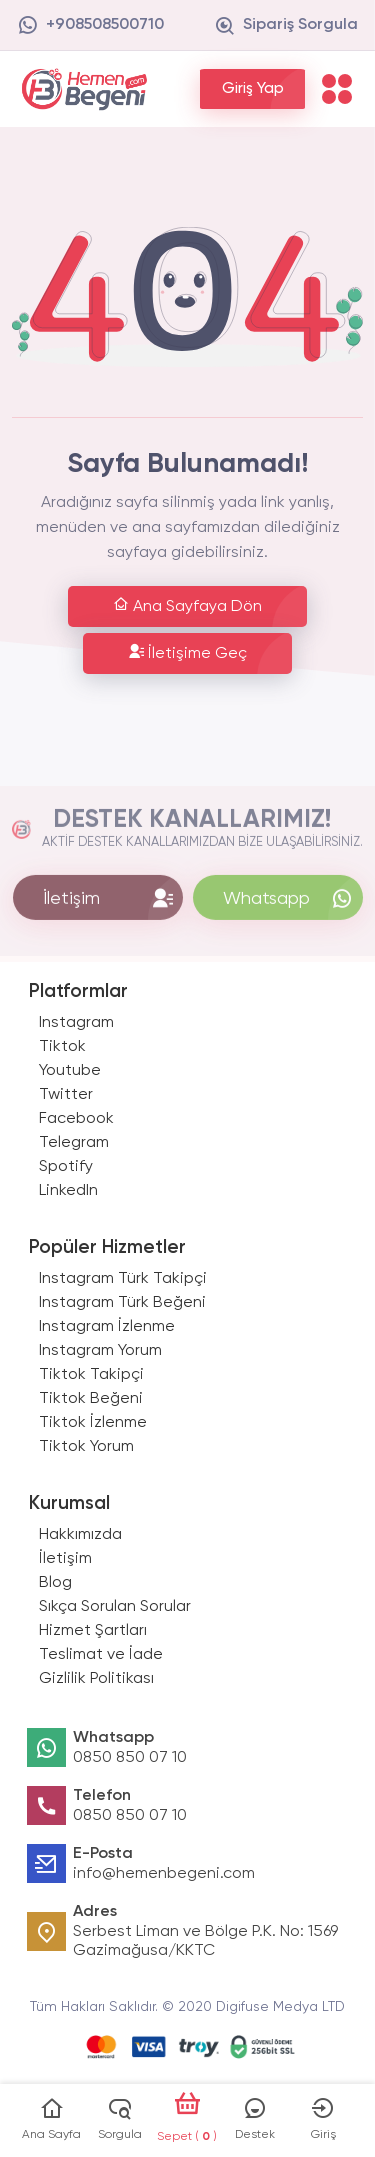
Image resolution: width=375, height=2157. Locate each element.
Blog (55, 1583)
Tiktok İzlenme (93, 1423)
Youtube (70, 1071)
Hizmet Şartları (93, 1631)
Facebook (76, 1119)
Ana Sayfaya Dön (187, 605)
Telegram (74, 1143)
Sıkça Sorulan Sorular (115, 1607)
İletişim (65, 1559)
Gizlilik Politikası (96, 1679)
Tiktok (62, 1047)
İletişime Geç (187, 652)
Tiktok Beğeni (91, 1399)
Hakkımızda (80, 1535)
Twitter (66, 1095)
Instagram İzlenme (107, 1327)
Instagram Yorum (100, 1351)
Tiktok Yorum (86, 1447)
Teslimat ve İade (101, 1655)
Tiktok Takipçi (91, 1375)
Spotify (66, 1167)
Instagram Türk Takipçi (123, 1279)
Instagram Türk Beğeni (122, 1303)
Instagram (76, 1023)
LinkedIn (68, 1191)
